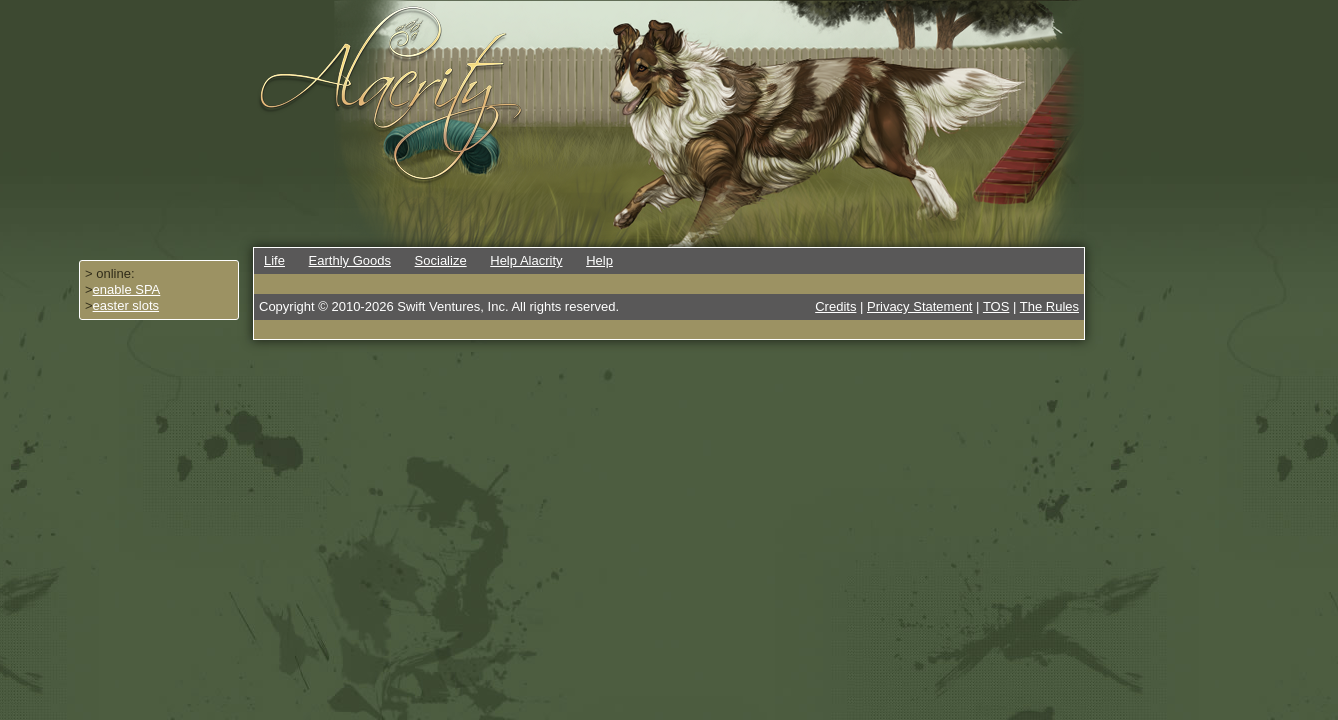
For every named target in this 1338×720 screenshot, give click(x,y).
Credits (835, 306)
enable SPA (127, 289)
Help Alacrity (526, 260)
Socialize (441, 260)
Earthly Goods (350, 260)
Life (274, 260)
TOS (996, 306)
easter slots (126, 305)
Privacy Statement (920, 306)
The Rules (1049, 306)
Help (599, 260)
